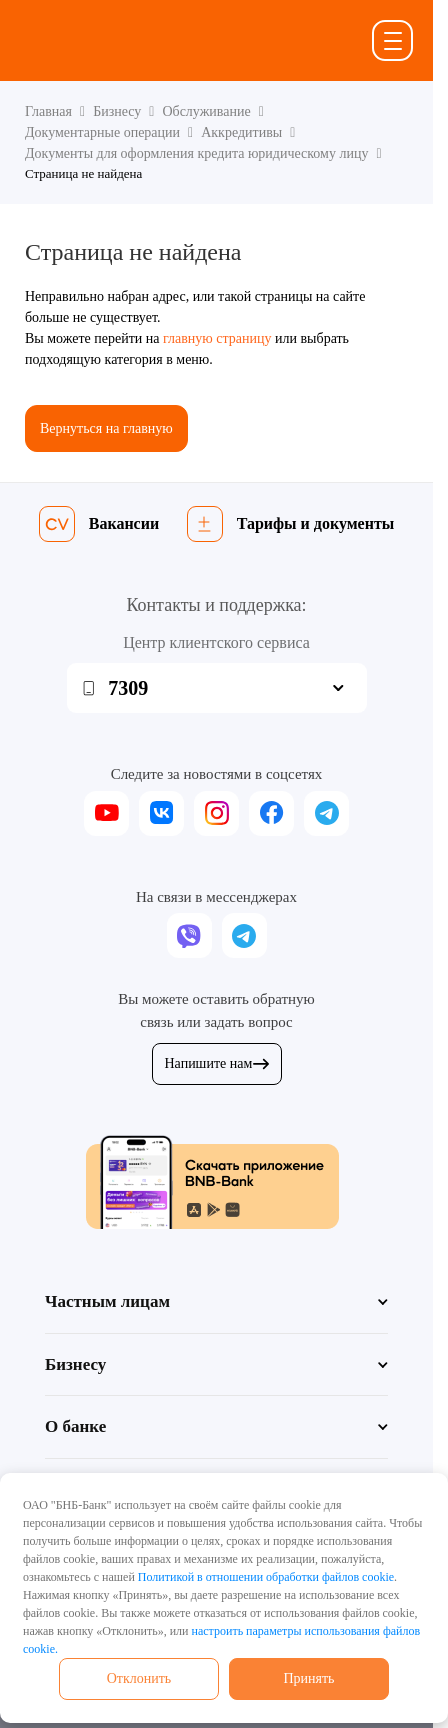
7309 (128, 688)
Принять (308, 1678)
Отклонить (139, 1678)
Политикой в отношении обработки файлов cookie (266, 1577)
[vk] (161, 813)
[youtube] (106, 813)
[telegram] (326, 813)
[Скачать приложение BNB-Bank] (217, 1182)
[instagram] (216, 813)
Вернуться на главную (106, 428)
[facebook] (271, 813)
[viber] (189, 935)
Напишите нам (217, 1064)
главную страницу (217, 338)
